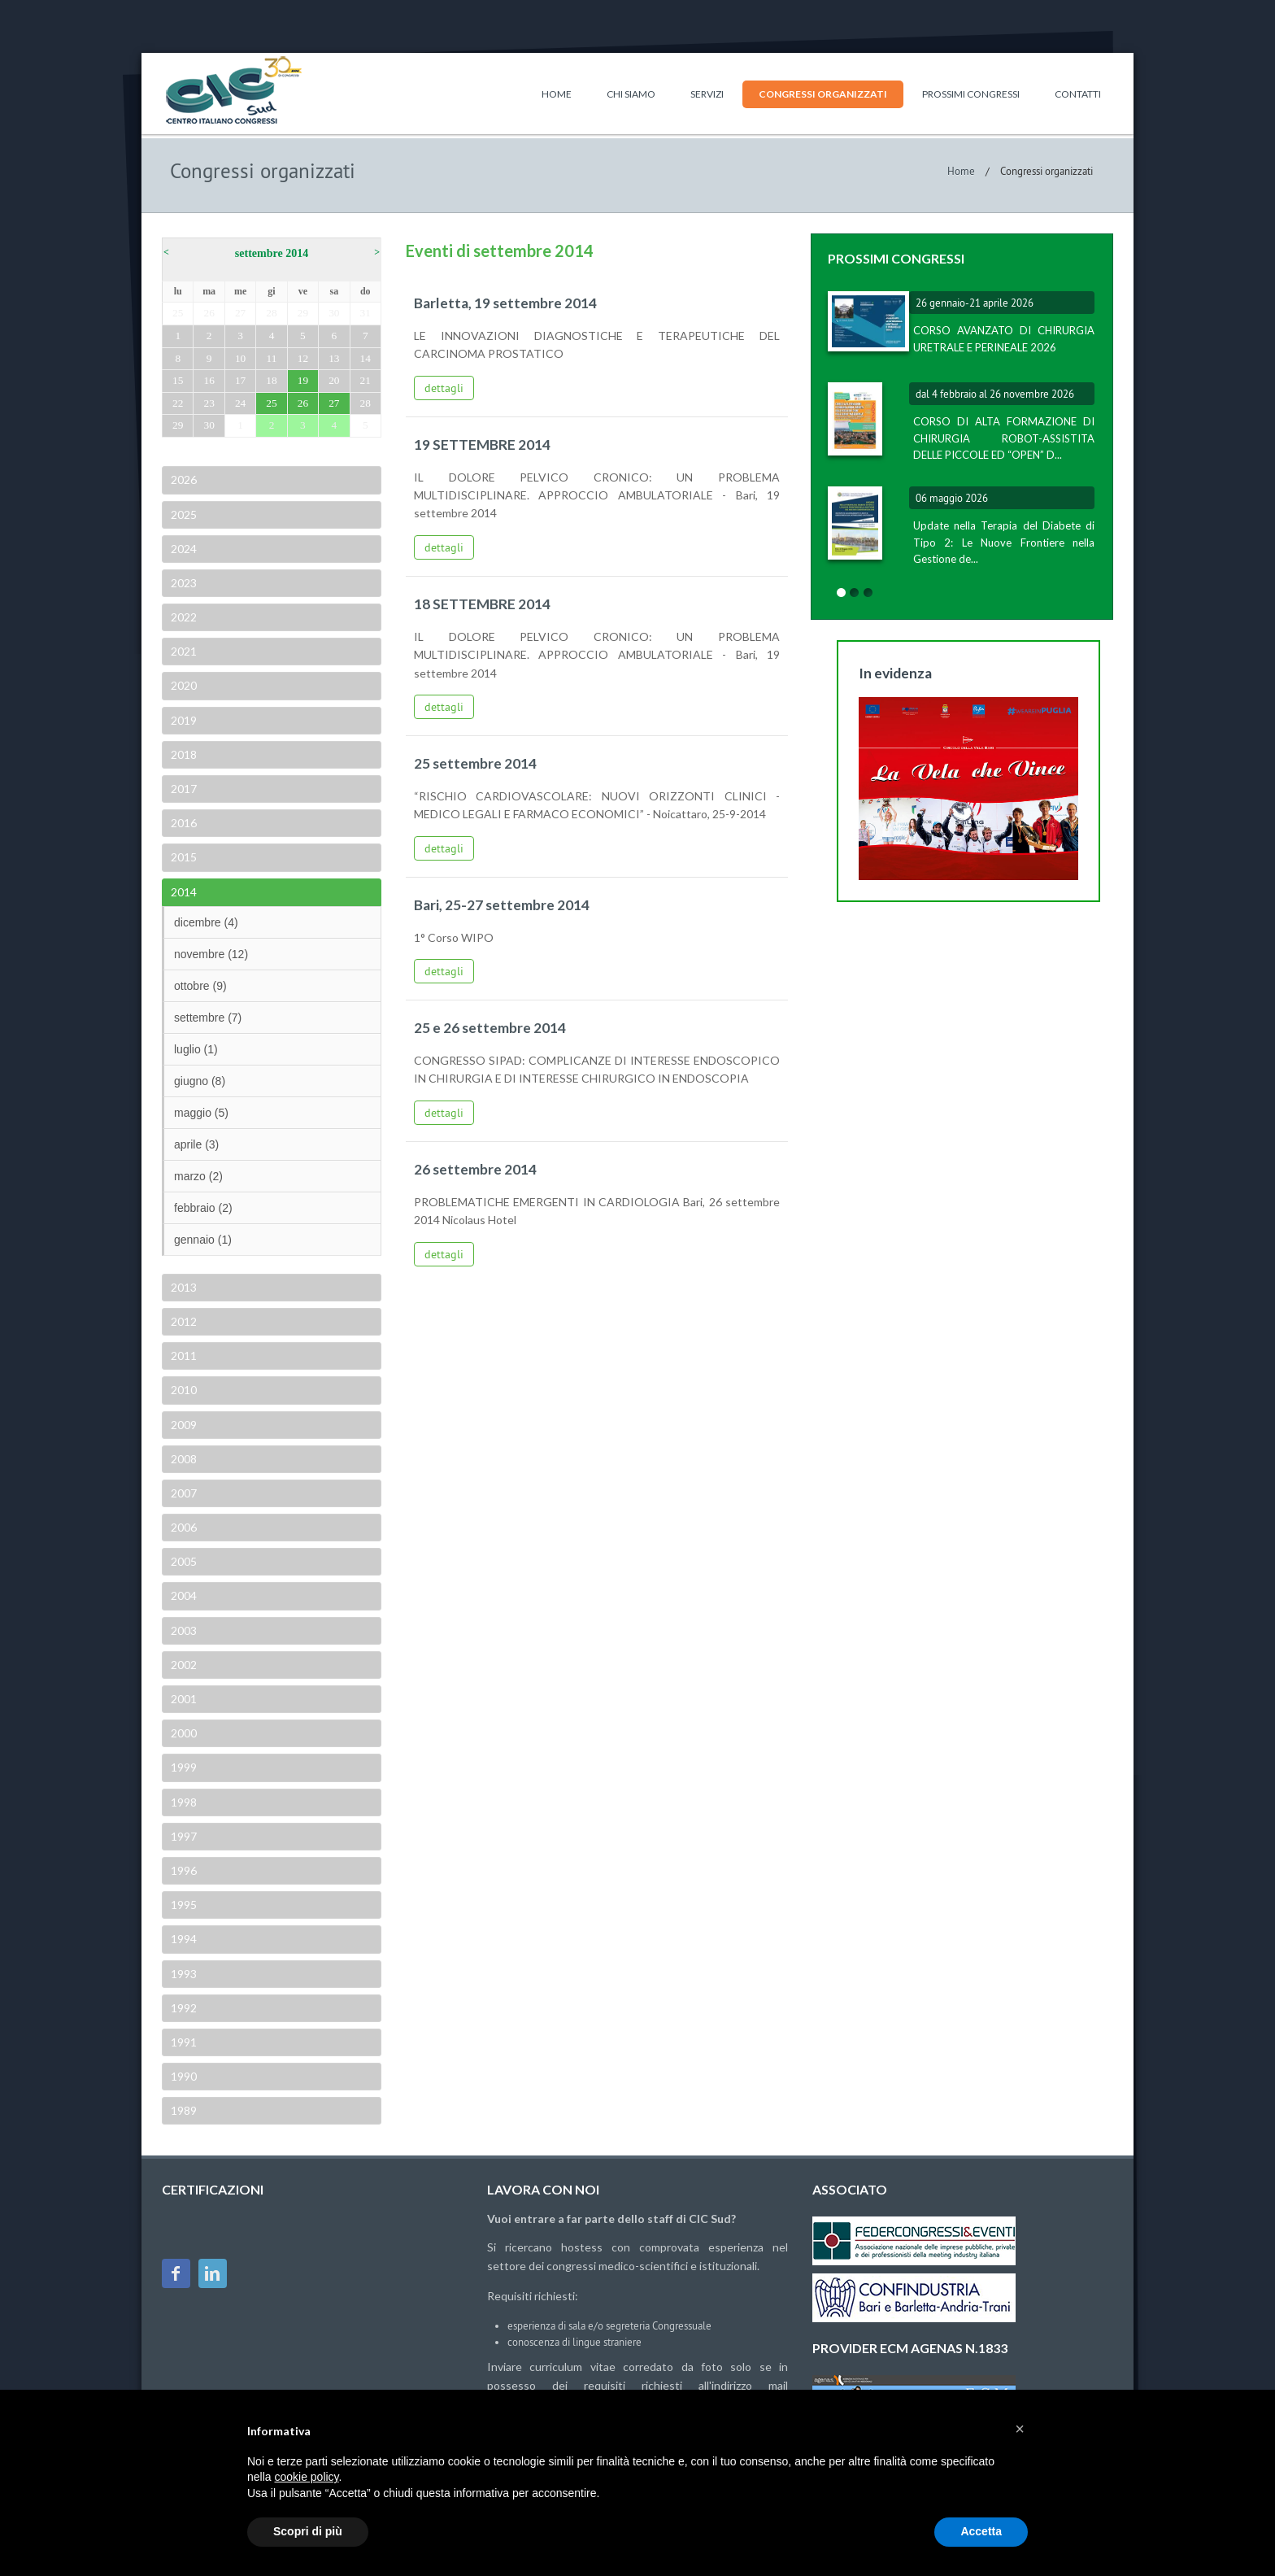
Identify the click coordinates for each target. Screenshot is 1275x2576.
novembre (211, 954)
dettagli (443, 388)
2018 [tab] (182, 754)
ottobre (200, 985)
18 (271, 380)
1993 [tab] (182, 1974)
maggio (201, 1112)
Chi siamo (631, 94)
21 (365, 380)
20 (334, 380)
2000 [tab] (182, 1733)
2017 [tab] (182, 788)
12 (303, 358)
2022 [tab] (182, 617)
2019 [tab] (182, 720)
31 (365, 313)
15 (177, 380)
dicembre (206, 922)
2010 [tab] (182, 1390)
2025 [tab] (182, 514)
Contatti (1078, 94)
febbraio (203, 1207)
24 (240, 403)
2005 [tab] (182, 1561)
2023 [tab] (182, 583)
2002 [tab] (182, 1665)
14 (365, 358)
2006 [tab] (182, 1527)
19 (303, 380)
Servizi (707, 94)
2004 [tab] (182, 1595)
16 (208, 380)
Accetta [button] (981, 2531)
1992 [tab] (182, 2008)
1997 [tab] (182, 1836)
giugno (199, 1080)
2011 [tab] (182, 1355)
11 (272, 358)
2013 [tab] (182, 1287)
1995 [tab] (182, 1904)
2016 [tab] (182, 823)
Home (557, 94)
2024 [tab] (182, 549)
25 (177, 313)
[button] (1020, 2429)
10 (240, 358)
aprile (196, 1144)
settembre (208, 1017)
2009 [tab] (182, 1425)
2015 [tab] (182, 857)
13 (334, 358)
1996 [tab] (182, 1870)
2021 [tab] (182, 651)
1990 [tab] (182, 2076)
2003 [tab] (182, 1630)
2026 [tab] (182, 479)
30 (334, 313)
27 (240, 313)
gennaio (203, 1239)
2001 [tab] (182, 1699)
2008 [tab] (182, 1459)
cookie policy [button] (306, 2476)
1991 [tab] (182, 2042)
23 (208, 403)
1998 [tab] (182, 1802)
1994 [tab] (182, 1939)
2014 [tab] (182, 892)
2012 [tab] (182, 1321)
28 (271, 313)
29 (303, 313)
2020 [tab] (182, 685)
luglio (196, 1049)
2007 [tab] (182, 1493)
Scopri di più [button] (307, 2531)
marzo (198, 1176)
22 (177, 403)
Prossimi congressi (971, 94)
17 (240, 380)
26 (208, 313)
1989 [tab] (182, 2110)
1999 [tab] (182, 1767)
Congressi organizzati (823, 94)
